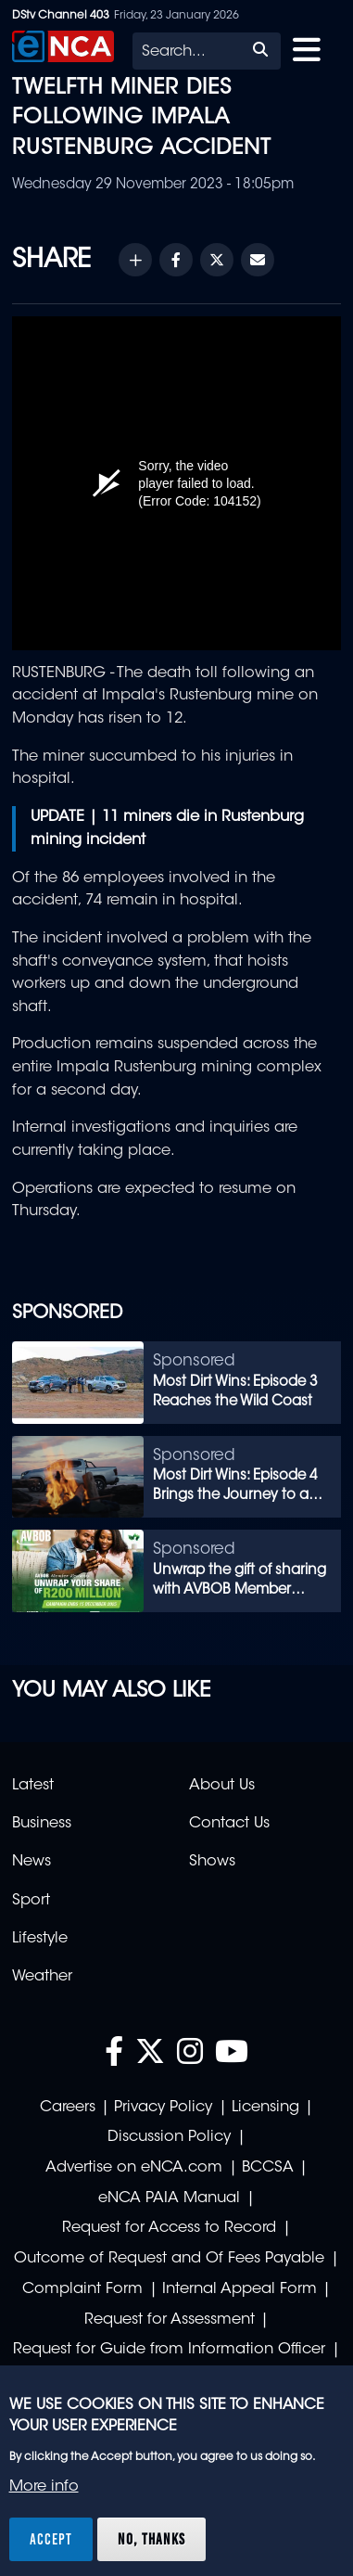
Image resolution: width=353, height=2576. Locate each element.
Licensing (265, 2107)
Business (41, 1823)
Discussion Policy (169, 2137)
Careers (67, 2107)
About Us (222, 1785)
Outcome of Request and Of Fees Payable (169, 2258)
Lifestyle (40, 1938)
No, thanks (151, 2539)
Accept (51, 2539)
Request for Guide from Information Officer (169, 2349)
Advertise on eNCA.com (133, 2167)
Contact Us (229, 1823)
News (31, 1861)
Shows (212, 1861)
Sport (31, 1900)
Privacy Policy (163, 2107)
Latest (33, 1785)
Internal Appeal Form (239, 2289)
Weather (42, 1976)
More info (44, 2487)
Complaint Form (82, 2289)
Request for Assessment (169, 2320)
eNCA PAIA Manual (169, 2198)
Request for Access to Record (169, 2228)
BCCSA (268, 2167)
